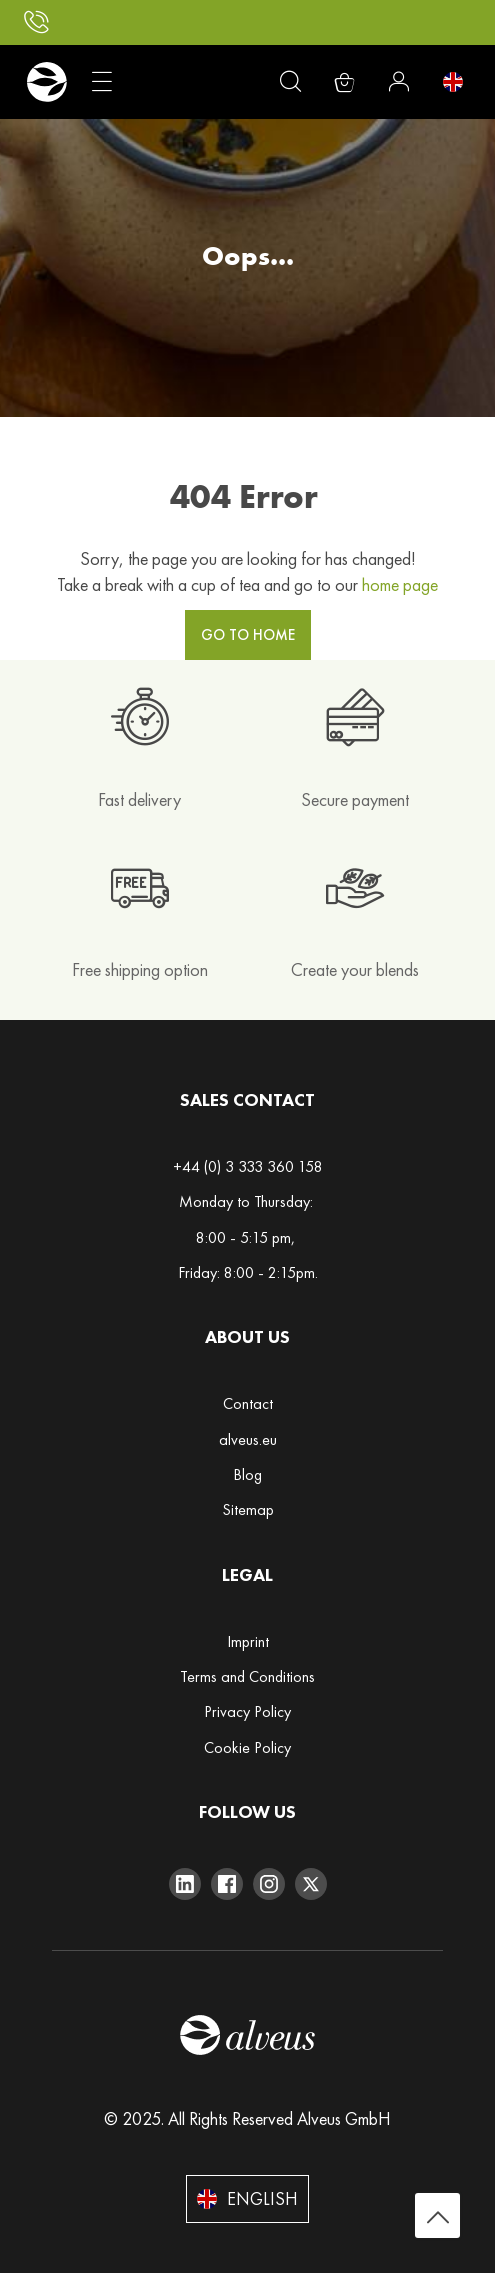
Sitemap (248, 1509)
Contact (248, 1403)
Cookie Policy (247, 1747)
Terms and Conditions (247, 1676)
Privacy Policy (247, 1711)
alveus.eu (248, 1439)
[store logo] (46, 82)
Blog (247, 1474)
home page (400, 584)
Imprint (248, 1641)
